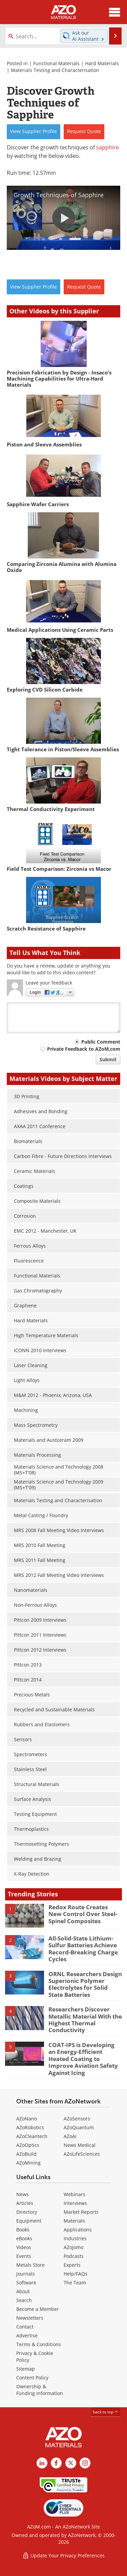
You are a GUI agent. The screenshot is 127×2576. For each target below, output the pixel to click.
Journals (25, 2273)
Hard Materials (102, 63)
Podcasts (74, 2256)
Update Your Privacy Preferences (63, 2555)
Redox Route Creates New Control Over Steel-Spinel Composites (82, 1914)
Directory (26, 2212)
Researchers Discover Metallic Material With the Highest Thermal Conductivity (85, 2019)
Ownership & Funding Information (39, 2389)
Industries (75, 2238)
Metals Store (30, 2265)
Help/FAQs (75, 2273)
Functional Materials (56, 63)
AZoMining (28, 2162)
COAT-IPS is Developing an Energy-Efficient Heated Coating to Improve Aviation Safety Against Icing (83, 2059)
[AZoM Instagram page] (85, 2463)
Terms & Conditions (38, 2344)
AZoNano (26, 2118)
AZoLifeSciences (82, 2154)
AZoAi (70, 2136)
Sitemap (25, 2369)
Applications (78, 2229)
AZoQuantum (79, 2127)
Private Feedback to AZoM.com (83, 1049)
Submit (108, 1059)
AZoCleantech (31, 2136)
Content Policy (32, 2377)
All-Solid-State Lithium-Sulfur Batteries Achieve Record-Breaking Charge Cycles (83, 1948)
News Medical (80, 2145)
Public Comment (100, 1041)
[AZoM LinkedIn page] (42, 2463)
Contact (25, 2326)
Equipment (28, 2221)
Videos (23, 2247)
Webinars (74, 2194)
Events (23, 2256)
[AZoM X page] (70, 2463)
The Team (75, 2282)
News (22, 2194)
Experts (72, 2265)
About (23, 2291)
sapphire (107, 147)
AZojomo (73, 2247)
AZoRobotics (30, 2127)
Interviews (75, 2203)
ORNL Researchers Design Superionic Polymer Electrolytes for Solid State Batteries (85, 1984)
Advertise (27, 2335)
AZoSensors (77, 2118)
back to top (106, 2412)
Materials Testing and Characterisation (55, 70)
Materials (74, 2221)
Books (22, 2229)
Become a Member (37, 2309)
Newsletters (29, 2318)
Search (24, 2300)
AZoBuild (26, 2154)
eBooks (24, 2238)
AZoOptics (27, 2145)
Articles (24, 2203)
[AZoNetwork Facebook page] (56, 2463)
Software (26, 2282)
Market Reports (81, 2212)
